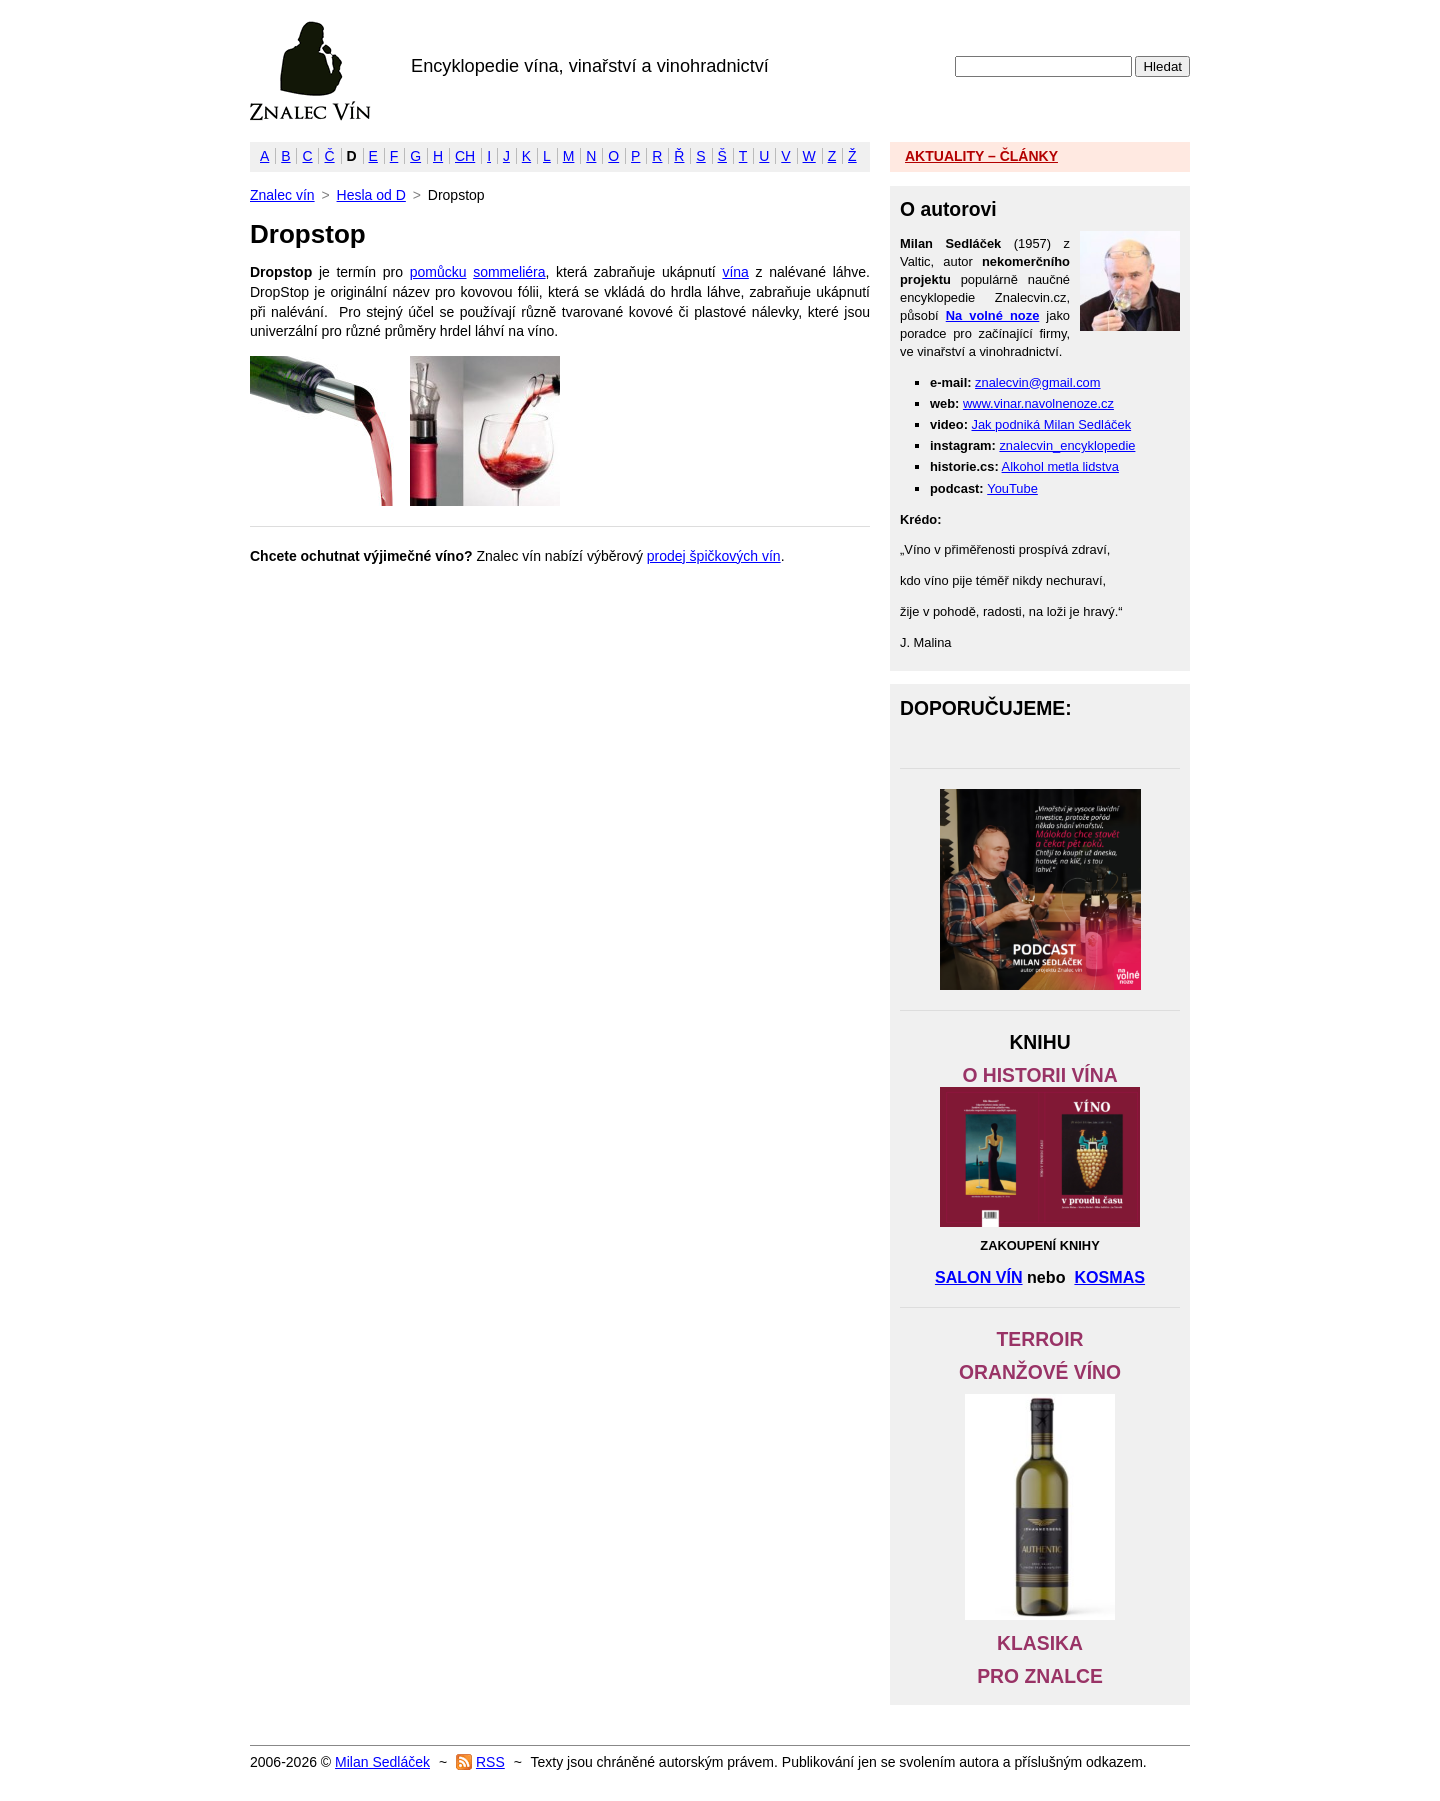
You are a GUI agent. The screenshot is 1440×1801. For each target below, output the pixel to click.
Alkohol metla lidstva (1060, 466)
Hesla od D (371, 195)
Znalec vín (310, 71)
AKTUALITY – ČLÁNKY (981, 156)
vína (735, 272)
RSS (490, 1762)
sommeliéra (509, 272)
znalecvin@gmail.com (1037, 382)
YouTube (1012, 488)
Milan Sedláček (382, 1762)
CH (465, 156)
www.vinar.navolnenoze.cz (1038, 403)
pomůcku (438, 272)
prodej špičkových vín (714, 556)
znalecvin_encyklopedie (1067, 445)
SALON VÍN (979, 1277)
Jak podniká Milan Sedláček (1052, 424)
